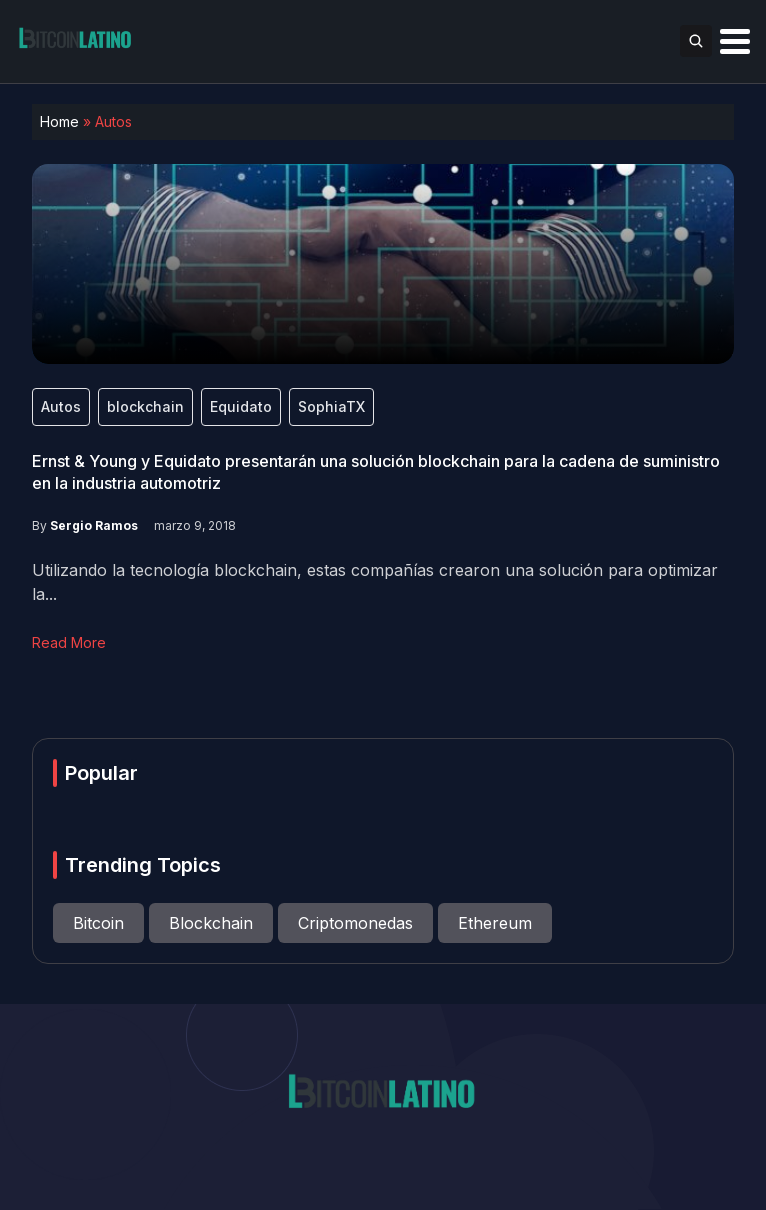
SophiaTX (331, 406)
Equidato (241, 406)
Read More (69, 642)
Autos (61, 406)
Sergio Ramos (94, 525)
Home (59, 121)
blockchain (145, 406)
